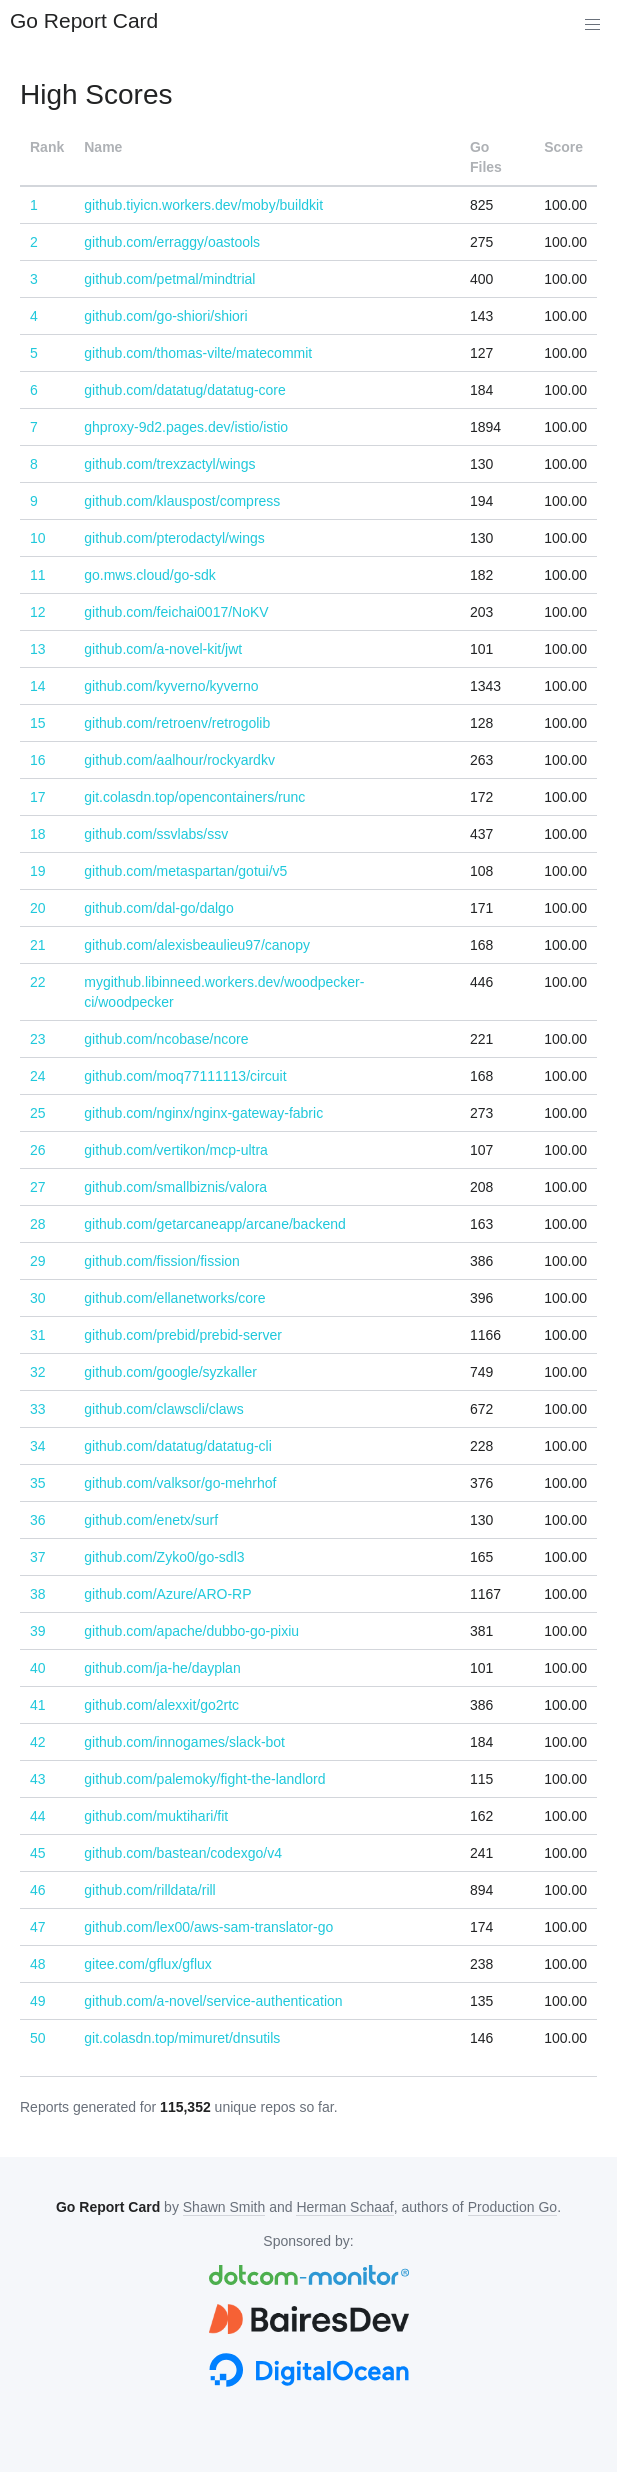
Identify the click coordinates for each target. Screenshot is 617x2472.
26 (38, 1150)
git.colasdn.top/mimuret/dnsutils (182, 2038)
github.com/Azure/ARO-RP (167, 1594)
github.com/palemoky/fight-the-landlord (204, 1779)
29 (38, 1261)
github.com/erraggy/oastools (172, 242)
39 (38, 1631)
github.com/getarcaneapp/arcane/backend (215, 1224)
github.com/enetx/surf (151, 1520)
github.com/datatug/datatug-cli (178, 1446)
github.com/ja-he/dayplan (162, 1668)
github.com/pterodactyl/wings (174, 538)
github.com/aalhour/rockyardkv (179, 760)
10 (38, 538)
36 (38, 1520)
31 (38, 1335)
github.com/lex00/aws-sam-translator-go (208, 1927)
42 (38, 1742)
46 (38, 1890)
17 (38, 797)
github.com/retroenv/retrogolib (177, 723)
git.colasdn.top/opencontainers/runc (194, 797)
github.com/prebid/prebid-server (183, 1335)
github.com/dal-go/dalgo (158, 908)
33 (38, 1409)
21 (38, 945)
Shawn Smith (224, 2207)
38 (38, 1594)
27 (38, 1187)
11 (38, 575)
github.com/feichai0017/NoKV (176, 612)
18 (38, 834)
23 (38, 1039)
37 (38, 1557)
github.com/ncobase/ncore (166, 1039)
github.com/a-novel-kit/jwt (163, 649)
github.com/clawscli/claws (164, 1409)
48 (38, 1964)
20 (38, 908)
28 (38, 1224)
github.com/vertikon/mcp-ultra (176, 1150)
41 (38, 1705)
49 (38, 2001)
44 (38, 1816)
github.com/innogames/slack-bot (184, 1742)
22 (38, 982)
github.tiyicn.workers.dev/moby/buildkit (203, 205)
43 (38, 1779)
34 (38, 1446)
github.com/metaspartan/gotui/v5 (185, 871)
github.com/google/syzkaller (170, 1372)
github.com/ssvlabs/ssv (156, 834)
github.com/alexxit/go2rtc (161, 1705)
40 (38, 1668)
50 (38, 2038)
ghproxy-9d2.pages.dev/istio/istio (186, 427)
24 (38, 1076)
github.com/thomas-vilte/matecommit (198, 353)
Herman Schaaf (344, 2207)
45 (38, 1853)
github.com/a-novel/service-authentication (213, 2001)
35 (38, 1483)
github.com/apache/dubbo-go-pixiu (191, 1631)
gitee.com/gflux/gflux (148, 1964)
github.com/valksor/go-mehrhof (180, 1483)
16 (38, 760)
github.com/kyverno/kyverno (171, 686)
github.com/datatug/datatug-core (185, 390)
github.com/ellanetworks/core (174, 1298)
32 (38, 1372)
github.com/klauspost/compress (182, 501)
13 (38, 649)
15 (38, 723)
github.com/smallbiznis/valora (175, 1187)
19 (38, 871)
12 (38, 612)
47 (38, 1927)
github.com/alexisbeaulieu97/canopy (197, 945)
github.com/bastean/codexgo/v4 (183, 1853)
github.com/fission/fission (162, 1261)
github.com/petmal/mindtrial (169, 279)
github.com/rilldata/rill (150, 1890)
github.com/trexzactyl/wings (169, 464)
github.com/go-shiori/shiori (165, 316)
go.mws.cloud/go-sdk (150, 575)
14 (38, 686)
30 (38, 1298)
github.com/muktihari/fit (156, 1816)
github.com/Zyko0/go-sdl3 (164, 1557)
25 (38, 1113)
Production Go (513, 2207)
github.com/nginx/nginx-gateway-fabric (203, 1113)
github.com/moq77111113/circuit (185, 1076)
